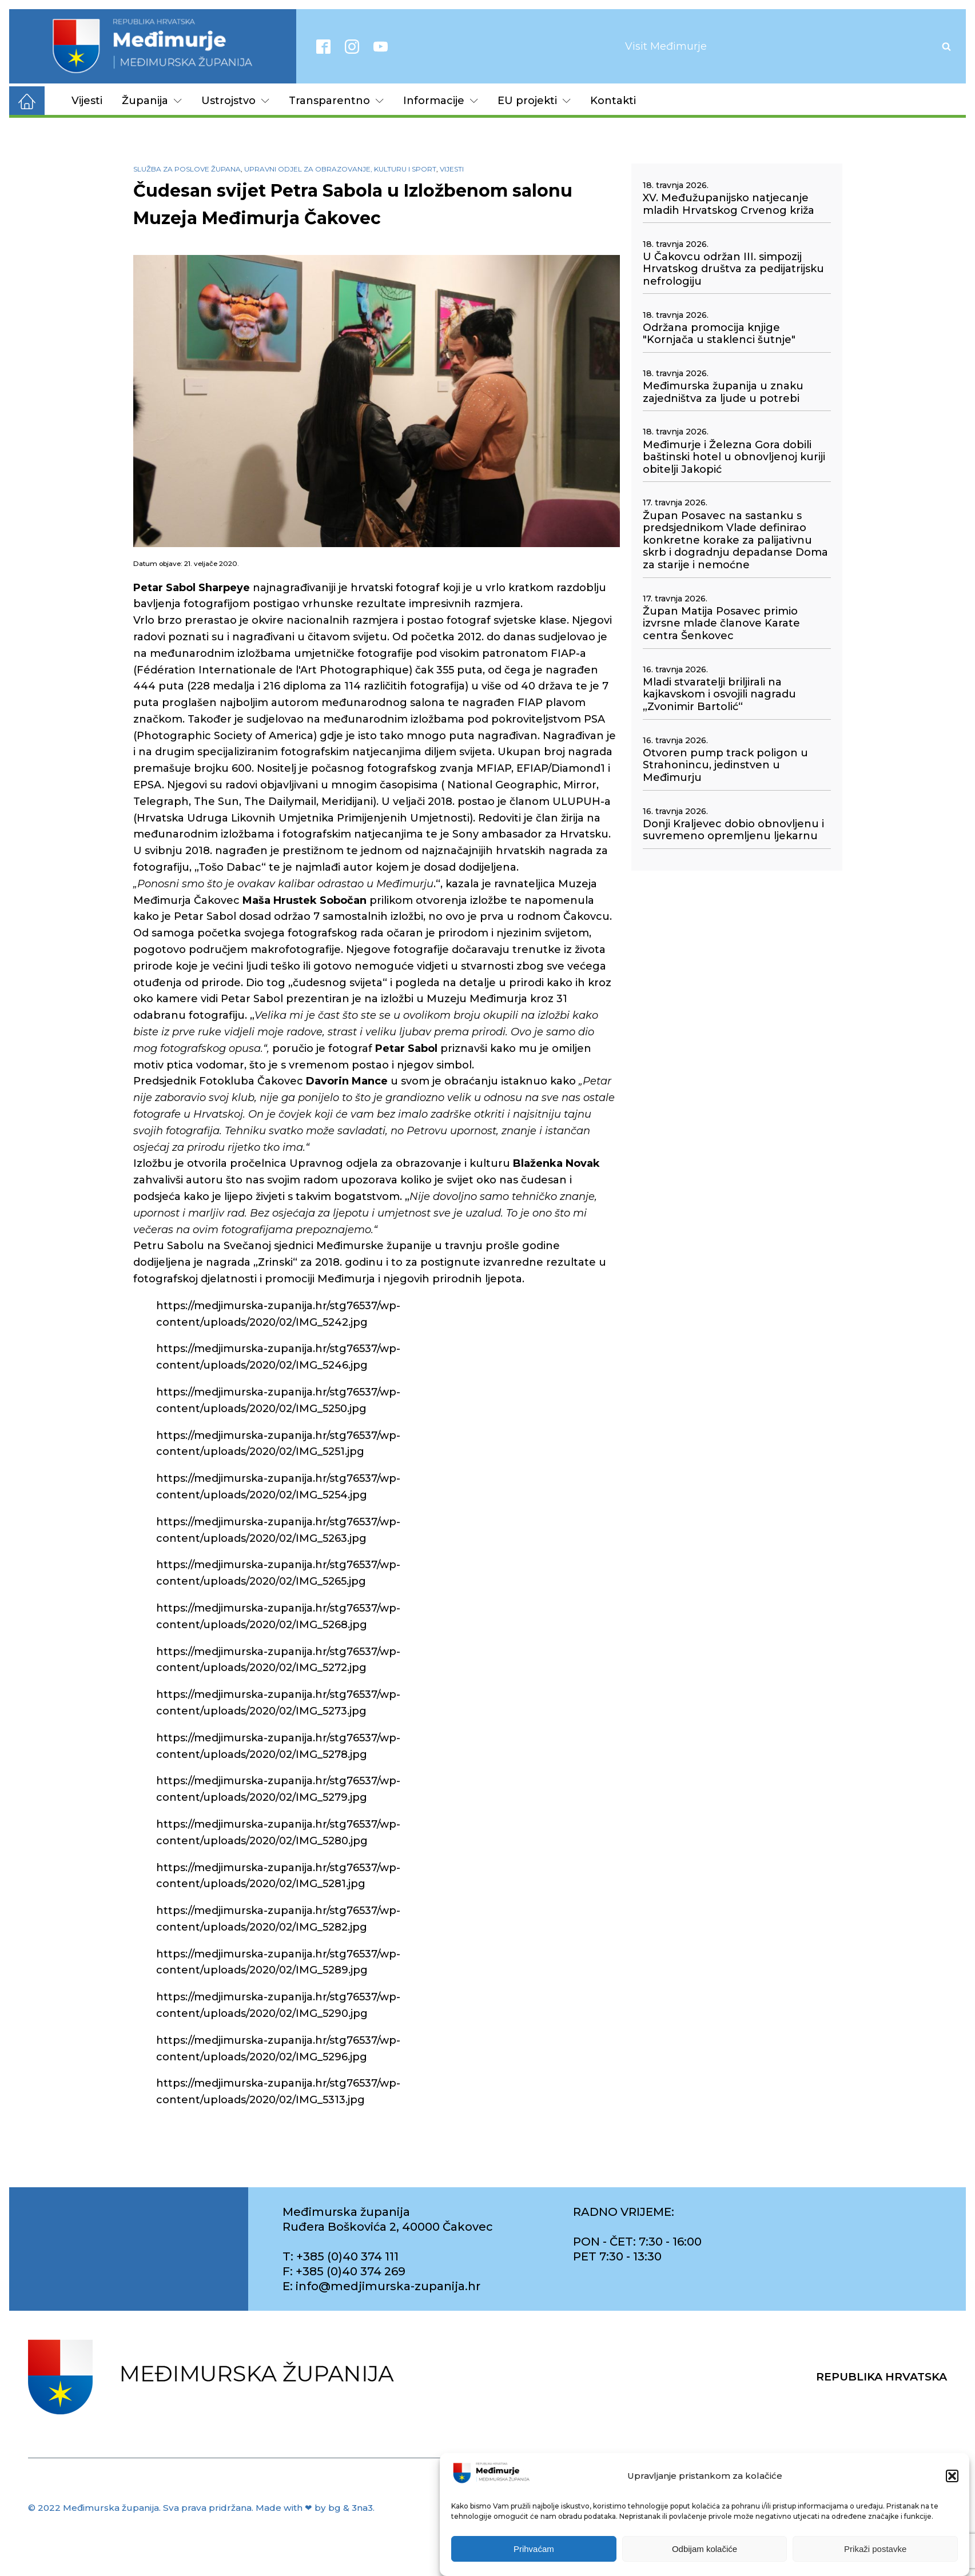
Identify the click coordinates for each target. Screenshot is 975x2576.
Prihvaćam (534, 2549)
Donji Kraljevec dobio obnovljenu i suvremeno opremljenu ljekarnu (733, 830)
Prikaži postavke (875, 2549)
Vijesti (86, 100)
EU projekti (534, 100)
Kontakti (613, 100)
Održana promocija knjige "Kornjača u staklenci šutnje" (719, 334)
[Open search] (946, 46)
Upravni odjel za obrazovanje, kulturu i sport (340, 169)
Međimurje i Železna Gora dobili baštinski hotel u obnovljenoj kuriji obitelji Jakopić (734, 457)
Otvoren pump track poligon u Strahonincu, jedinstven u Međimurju (725, 765)
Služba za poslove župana (187, 169)
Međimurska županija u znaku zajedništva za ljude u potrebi (723, 392)
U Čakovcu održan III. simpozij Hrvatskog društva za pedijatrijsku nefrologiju (733, 269)
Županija (152, 100)
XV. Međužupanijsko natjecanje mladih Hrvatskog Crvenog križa (728, 204)
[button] (952, 2476)
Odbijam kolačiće (704, 2549)
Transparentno (336, 100)
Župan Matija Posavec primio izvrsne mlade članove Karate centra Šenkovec (721, 623)
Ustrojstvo (235, 100)
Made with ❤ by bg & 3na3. (315, 2507)
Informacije (440, 100)
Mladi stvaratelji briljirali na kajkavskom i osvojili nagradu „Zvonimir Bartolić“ (719, 694)
